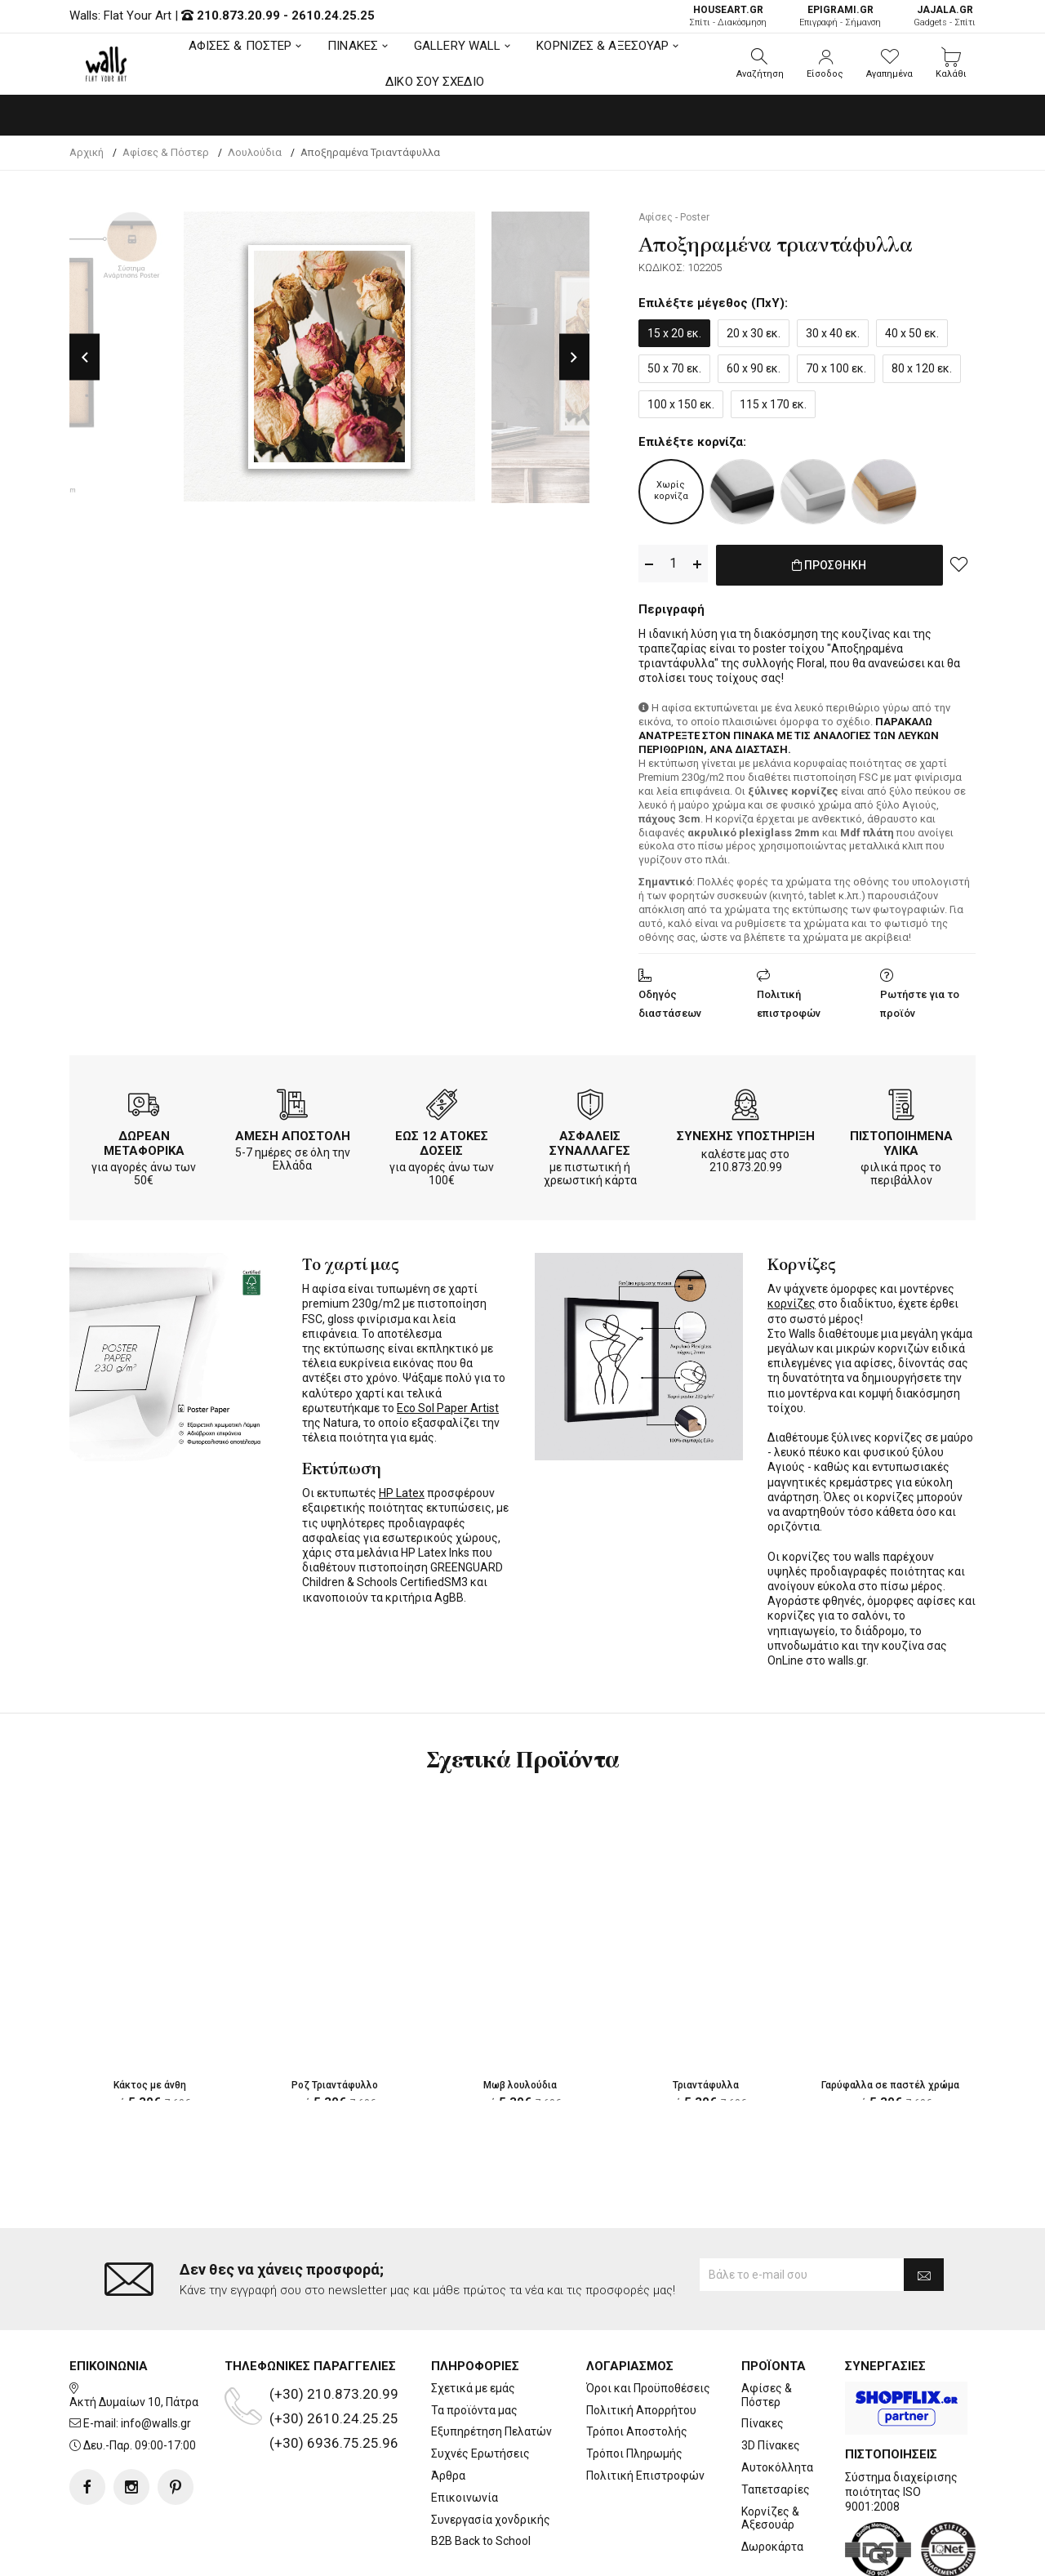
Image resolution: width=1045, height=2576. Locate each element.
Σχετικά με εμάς (473, 2322)
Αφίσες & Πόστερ (766, 2329)
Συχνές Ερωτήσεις (480, 2388)
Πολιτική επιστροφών (788, 1000)
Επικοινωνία (464, 2432)
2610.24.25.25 (333, 15)
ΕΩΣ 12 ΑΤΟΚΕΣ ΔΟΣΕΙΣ (441, 1140)
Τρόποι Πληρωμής (634, 2388)
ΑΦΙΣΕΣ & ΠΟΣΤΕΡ (240, 45)
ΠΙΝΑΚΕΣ (352, 45)
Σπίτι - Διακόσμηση (728, 16)
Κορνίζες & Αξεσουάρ (770, 2452)
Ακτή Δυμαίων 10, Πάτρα (133, 2335)
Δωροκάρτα (772, 2481)
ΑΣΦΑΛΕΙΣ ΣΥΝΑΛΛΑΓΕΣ (589, 1140)
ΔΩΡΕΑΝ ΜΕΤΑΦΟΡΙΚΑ (144, 1140)
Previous (84, 357)
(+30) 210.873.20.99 (333, 2328)
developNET (658, 2554)
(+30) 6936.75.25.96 (333, 2377)
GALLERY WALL (457, 45)
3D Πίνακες (770, 2380)
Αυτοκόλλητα (777, 2402)
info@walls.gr (156, 2357)
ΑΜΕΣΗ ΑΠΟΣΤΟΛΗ (292, 1132)
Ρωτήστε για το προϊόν (919, 1000)
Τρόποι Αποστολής (636, 2366)
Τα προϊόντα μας (474, 2344)
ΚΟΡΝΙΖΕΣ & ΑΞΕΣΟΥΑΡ (602, 45)
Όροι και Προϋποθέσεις (648, 2322)
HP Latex (402, 1489)
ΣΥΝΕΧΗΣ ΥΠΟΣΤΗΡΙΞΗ (746, 1132)
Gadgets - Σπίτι (945, 16)
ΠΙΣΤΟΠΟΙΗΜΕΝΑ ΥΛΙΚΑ (901, 1140)
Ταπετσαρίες (775, 2424)
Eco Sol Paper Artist (448, 1404)
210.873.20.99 (238, 15)
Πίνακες (762, 2357)
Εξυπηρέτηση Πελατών (491, 2366)
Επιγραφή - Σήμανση (840, 16)
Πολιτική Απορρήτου (641, 2344)
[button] (760, 64)
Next (574, 357)
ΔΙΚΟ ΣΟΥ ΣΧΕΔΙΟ (434, 81)
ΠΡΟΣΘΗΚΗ (829, 564)
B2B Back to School (481, 2475)
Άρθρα (448, 2410)
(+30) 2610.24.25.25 (333, 2353)
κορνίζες (791, 1300)
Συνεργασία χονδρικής (490, 2453)
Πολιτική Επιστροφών (645, 2410)
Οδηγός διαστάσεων (669, 1000)
